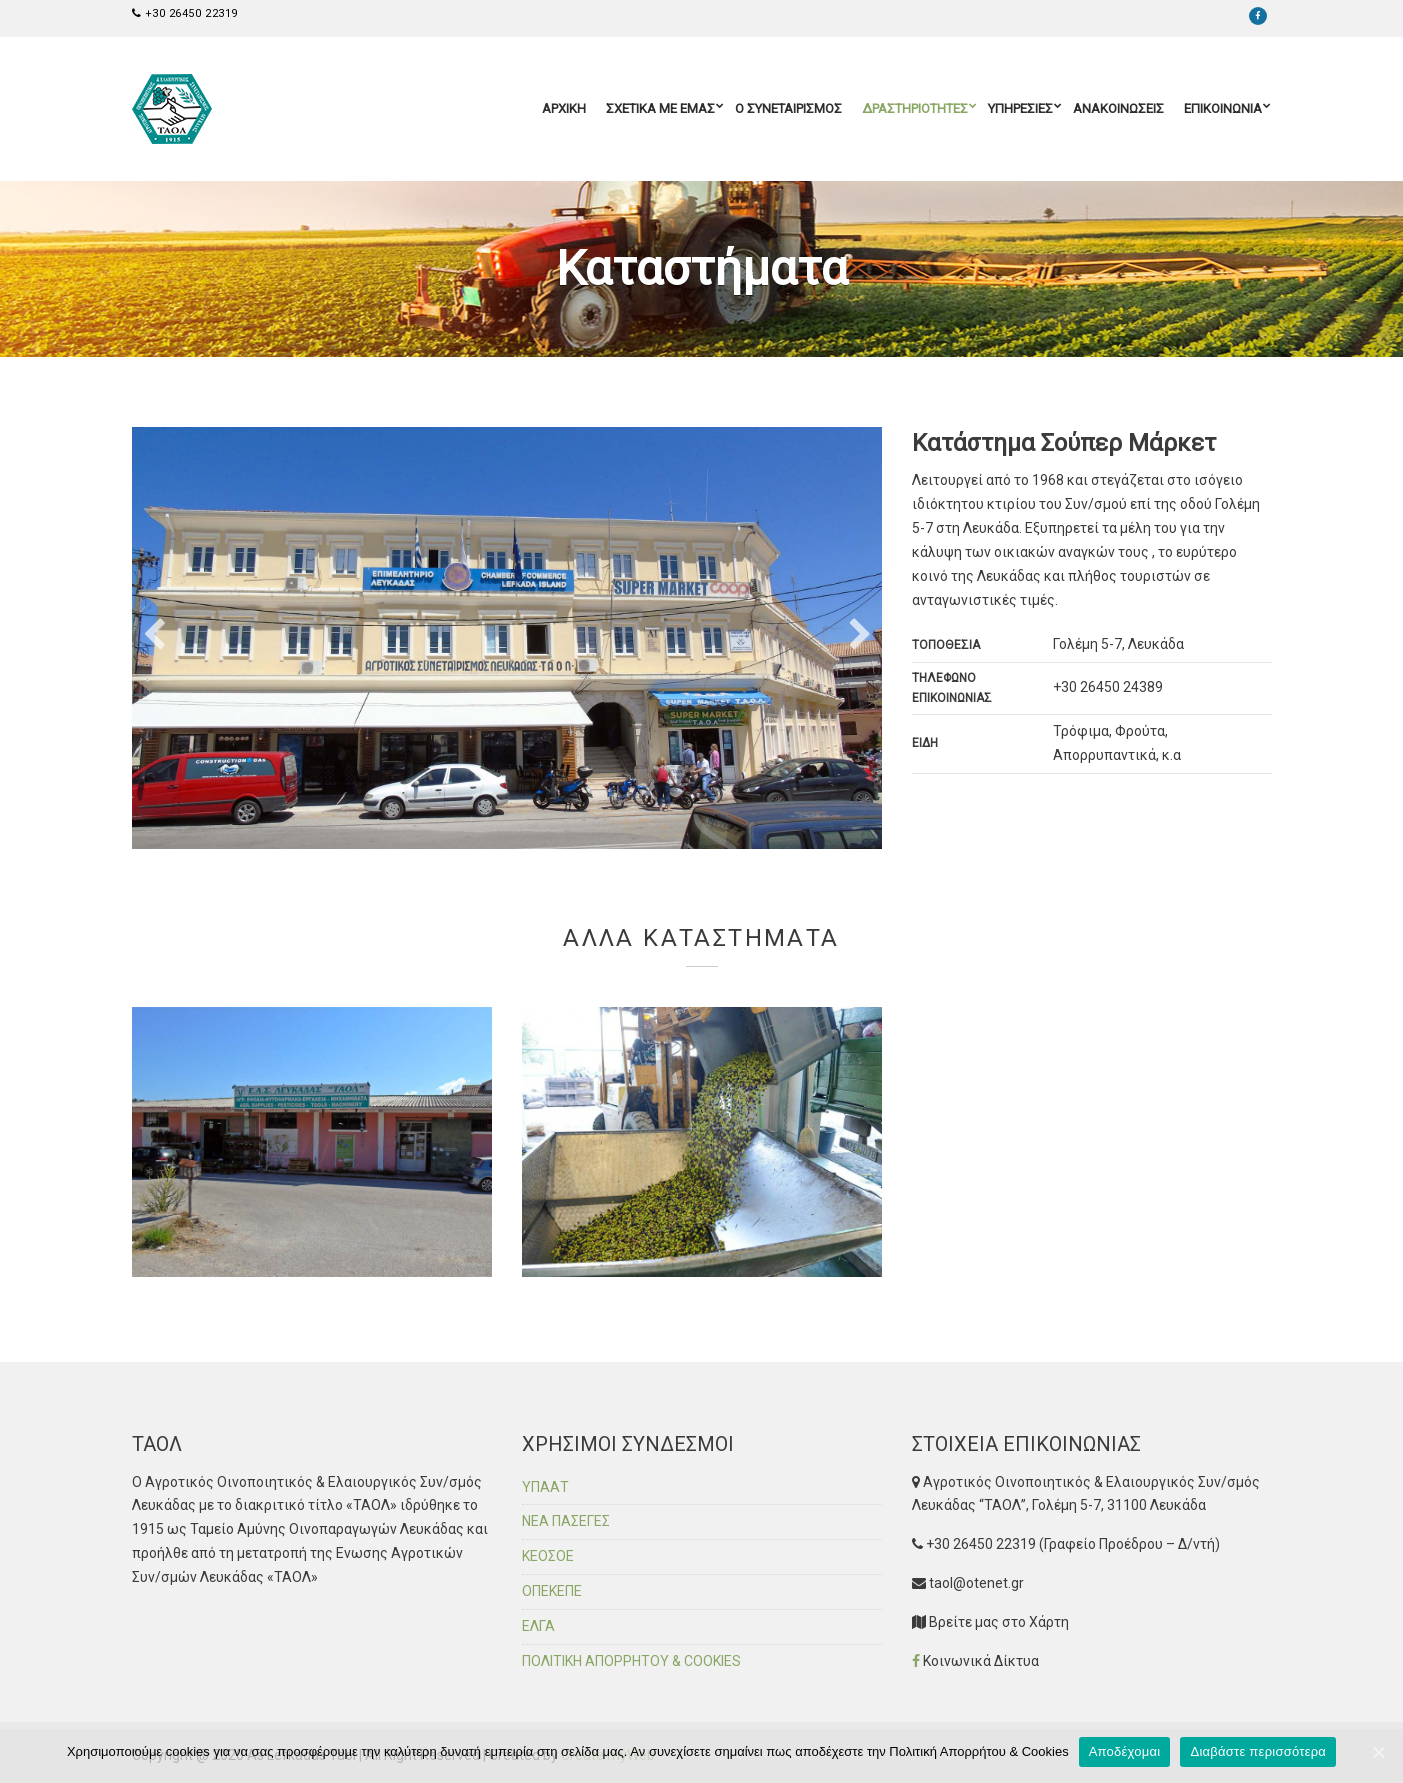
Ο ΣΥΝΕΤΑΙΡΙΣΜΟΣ (788, 108)
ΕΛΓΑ (538, 1626)
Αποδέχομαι (1125, 1751)
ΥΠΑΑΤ (545, 1487)
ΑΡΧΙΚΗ (564, 108)
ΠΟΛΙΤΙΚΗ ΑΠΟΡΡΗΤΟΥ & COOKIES (631, 1661)
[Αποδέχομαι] (1378, 1752)
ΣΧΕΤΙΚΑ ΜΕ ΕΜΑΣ (660, 108)
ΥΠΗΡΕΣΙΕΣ (1020, 108)
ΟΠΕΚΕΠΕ (552, 1591)
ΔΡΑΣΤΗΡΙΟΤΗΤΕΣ (915, 108)
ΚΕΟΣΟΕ (548, 1556)
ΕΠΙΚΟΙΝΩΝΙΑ (1223, 108)
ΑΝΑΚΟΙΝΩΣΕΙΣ (1118, 108)
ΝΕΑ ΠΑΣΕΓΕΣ (566, 1521)
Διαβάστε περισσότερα (1258, 1751)
